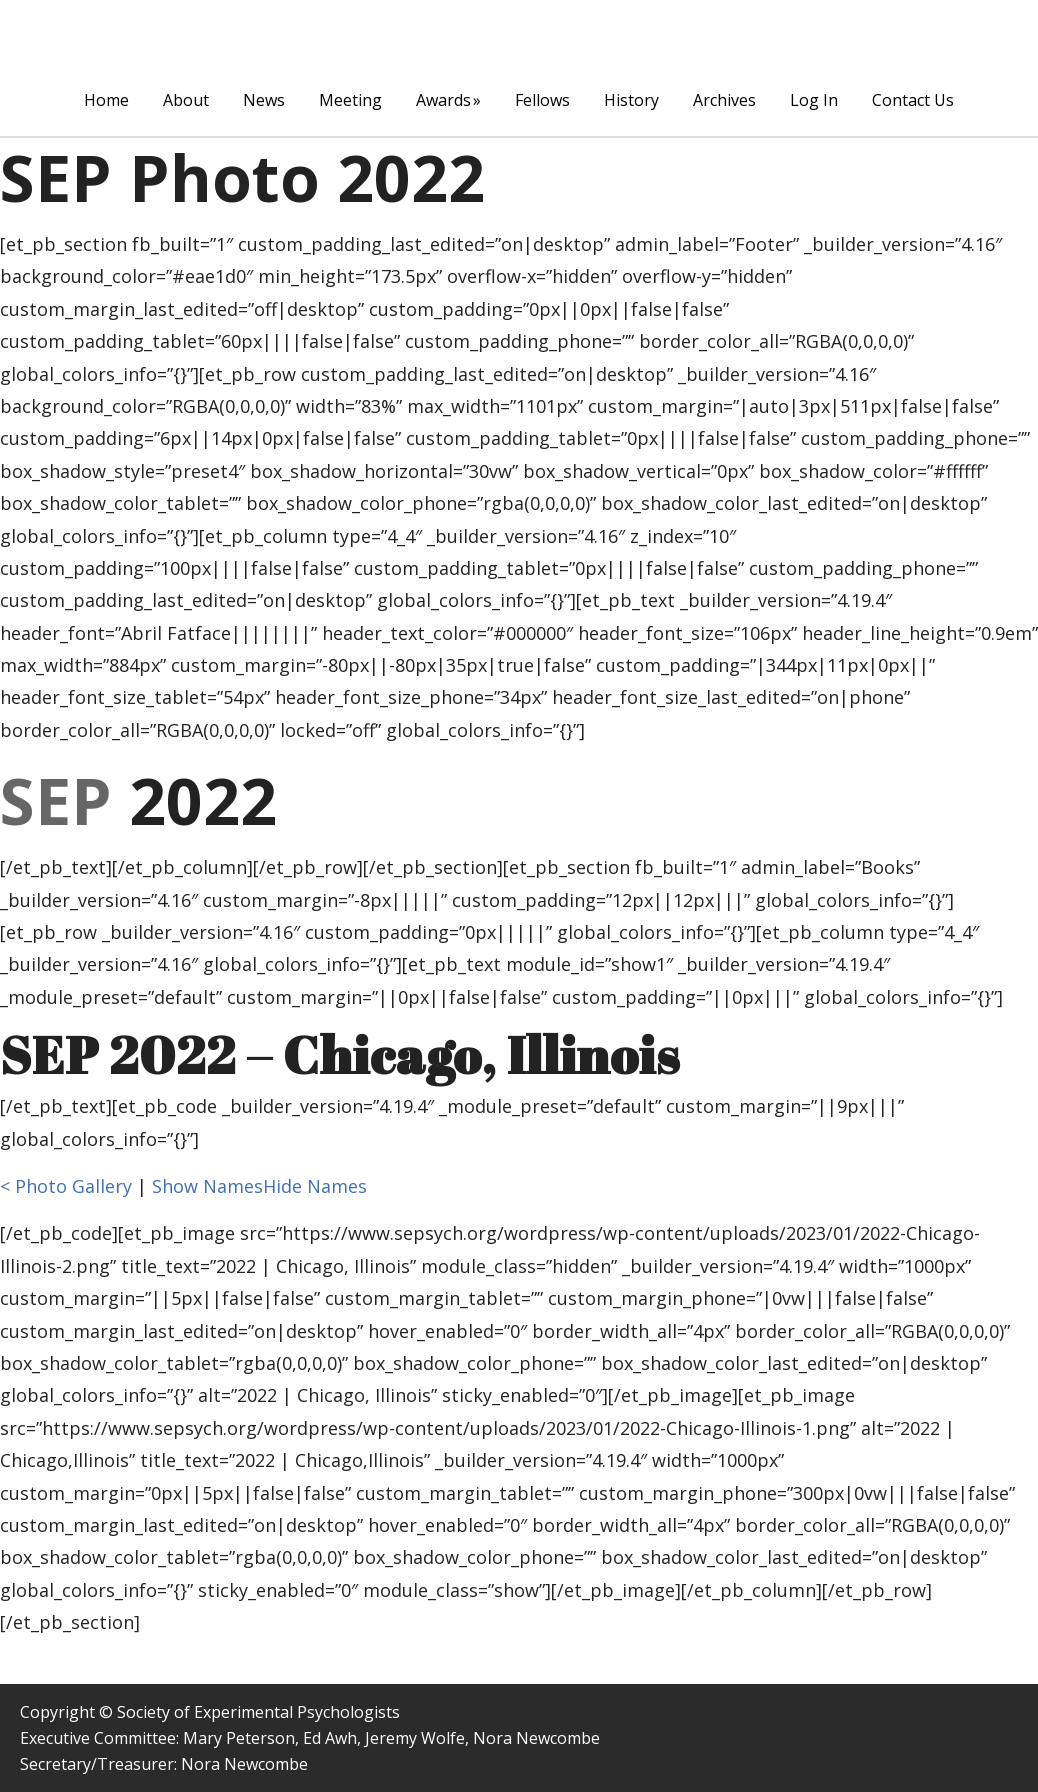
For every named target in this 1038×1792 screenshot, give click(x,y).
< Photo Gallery (66, 1186)
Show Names (207, 1186)
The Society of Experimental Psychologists (519, 36)
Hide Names (315, 1186)
